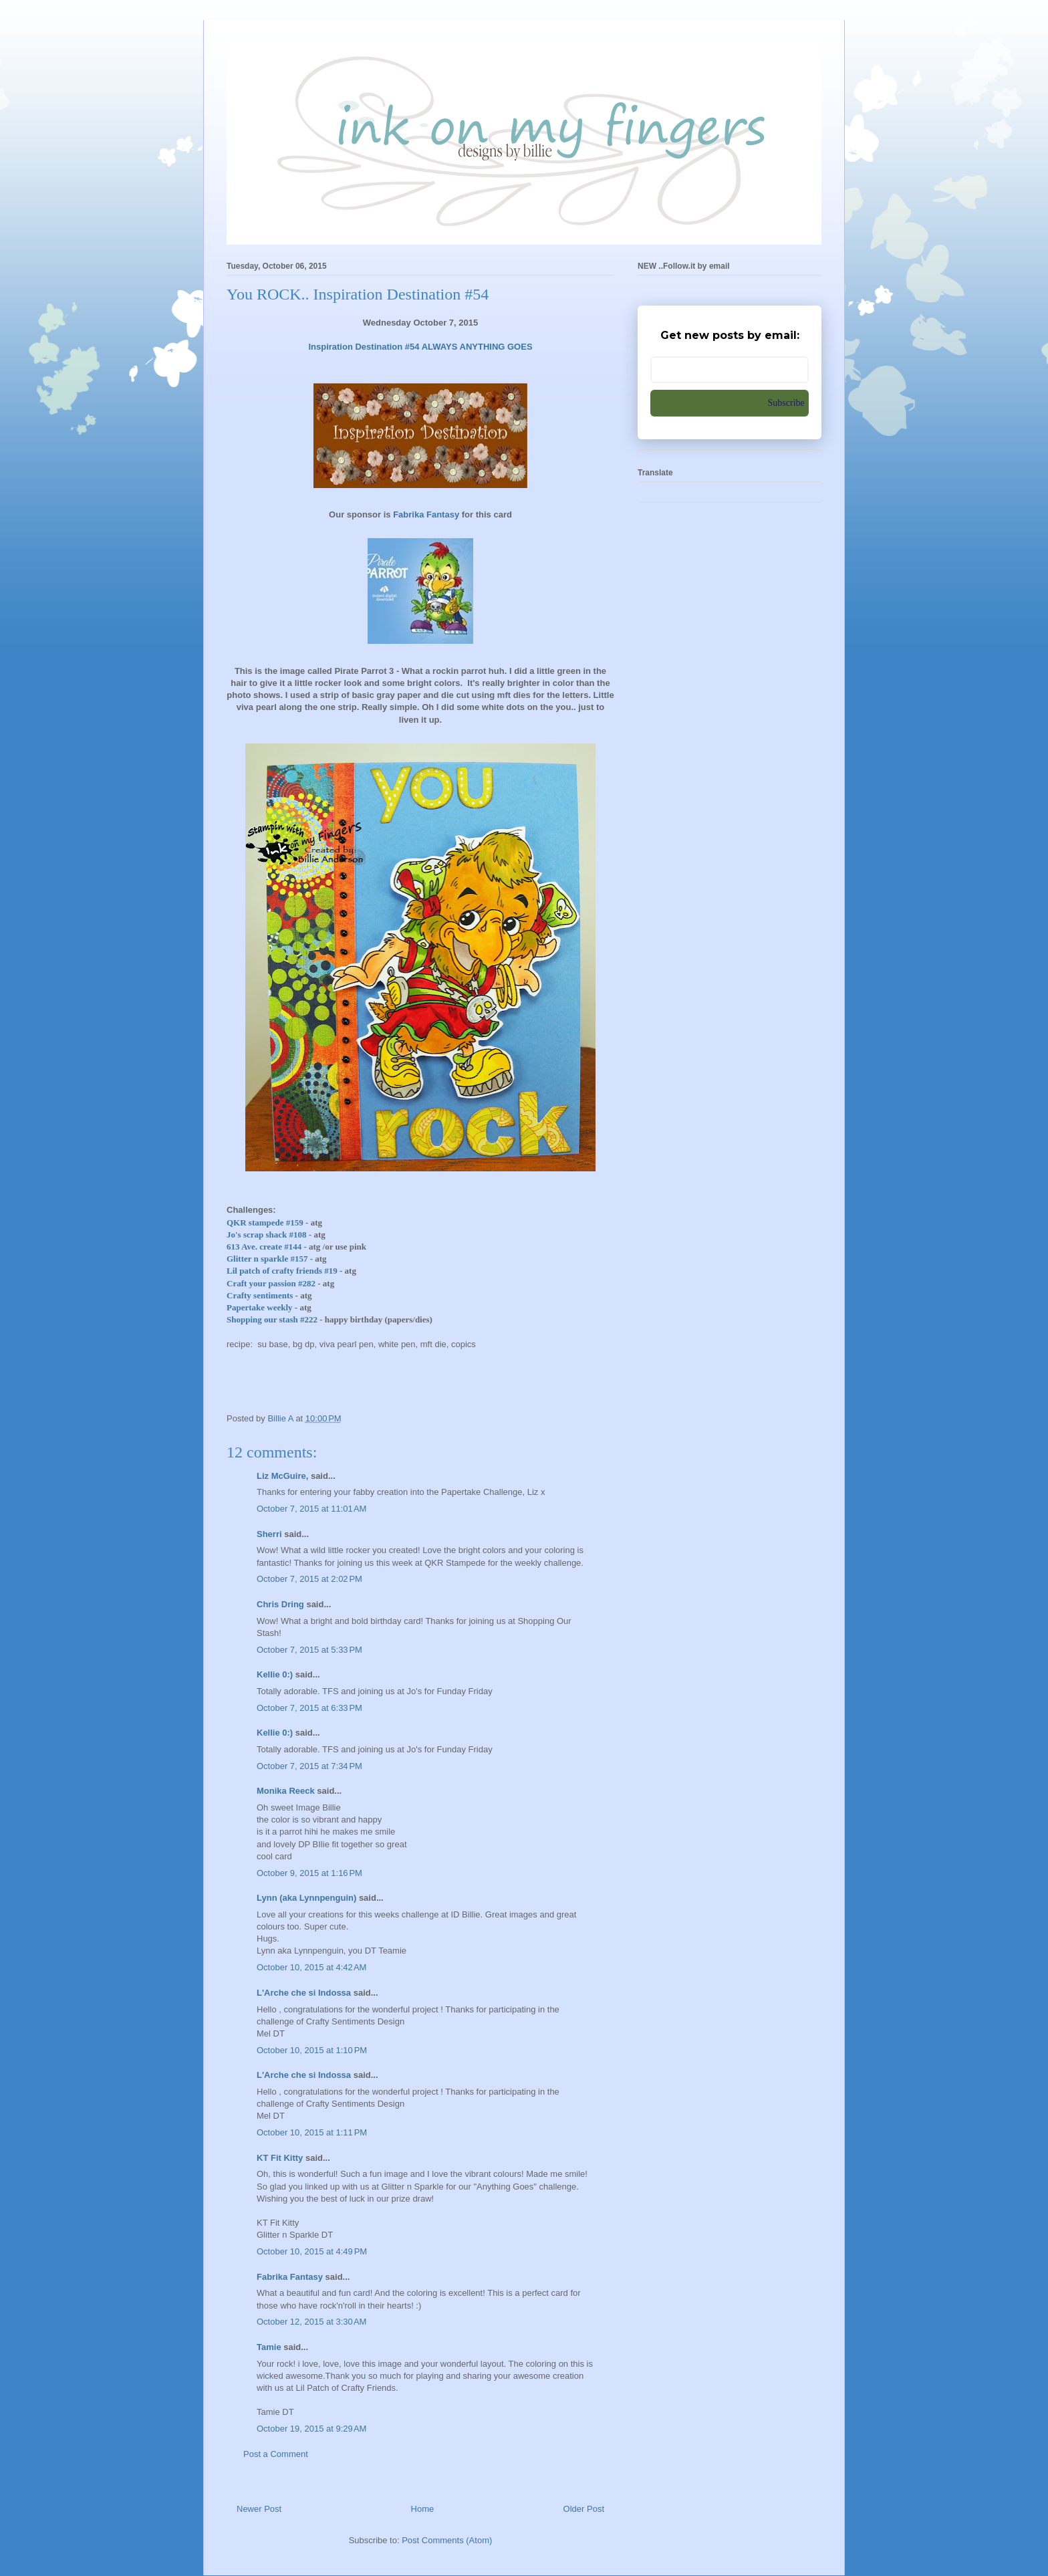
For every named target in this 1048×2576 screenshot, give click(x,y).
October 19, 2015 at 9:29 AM (311, 2429)
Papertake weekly (260, 1307)
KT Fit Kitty (280, 2158)
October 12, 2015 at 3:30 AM (311, 2322)
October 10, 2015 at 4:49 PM (312, 2251)
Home (422, 2509)
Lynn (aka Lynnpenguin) (306, 1898)
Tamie (269, 2347)
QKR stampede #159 (265, 1222)
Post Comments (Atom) (447, 2540)
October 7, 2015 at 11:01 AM (311, 1509)
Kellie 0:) (275, 1674)
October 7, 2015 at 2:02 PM (309, 1579)
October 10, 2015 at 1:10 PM (312, 2050)
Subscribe (786, 403)
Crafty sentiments (260, 1295)
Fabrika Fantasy (290, 2277)
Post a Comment (275, 2454)
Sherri (269, 1534)
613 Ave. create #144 (264, 1247)
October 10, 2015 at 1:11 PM (312, 2132)
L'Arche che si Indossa (304, 1993)
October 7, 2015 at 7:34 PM (309, 1766)
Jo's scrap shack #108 (267, 1235)
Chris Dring (280, 1604)
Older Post (583, 2509)
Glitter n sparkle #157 (267, 1259)
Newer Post (259, 2509)
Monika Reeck (286, 1791)
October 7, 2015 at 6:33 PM (309, 1708)
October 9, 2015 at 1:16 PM (309, 1873)
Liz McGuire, (282, 1476)
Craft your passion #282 (271, 1283)
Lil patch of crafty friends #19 (282, 1271)
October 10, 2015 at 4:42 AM (311, 1967)
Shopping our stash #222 (272, 1319)
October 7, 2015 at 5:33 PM (309, 1650)
